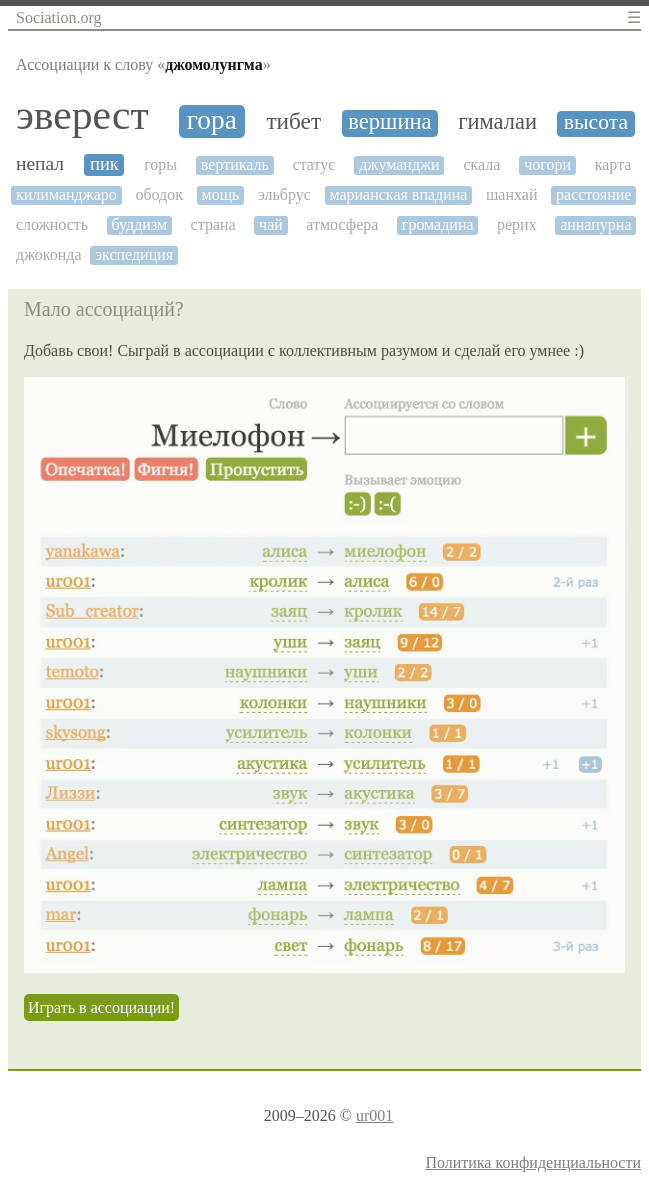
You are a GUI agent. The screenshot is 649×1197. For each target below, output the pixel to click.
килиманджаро (66, 194)
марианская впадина (398, 194)
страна (213, 224)
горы (160, 164)
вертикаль (235, 164)
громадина (438, 224)
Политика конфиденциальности (533, 1162)
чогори (547, 164)
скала (481, 164)
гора (212, 120)
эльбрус (284, 194)
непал (40, 163)
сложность (52, 224)
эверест (82, 115)
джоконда (49, 254)
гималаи (497, 122)
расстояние (593, 194)
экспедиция (134, 254)
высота (596, 122)
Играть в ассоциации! (101, 1007)
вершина (389, 122)
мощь (221, 194)
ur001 (374, 1115)
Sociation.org (58, 17)
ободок (159, 194)
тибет (293, 121)
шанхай (511, 194)
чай (271, 224)
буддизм (140, 224)
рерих (517, 224)
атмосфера (342, 224)
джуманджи (399, 164)
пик (104, 164)
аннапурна (595, 224)
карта (613, 164)
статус (314, 164)
